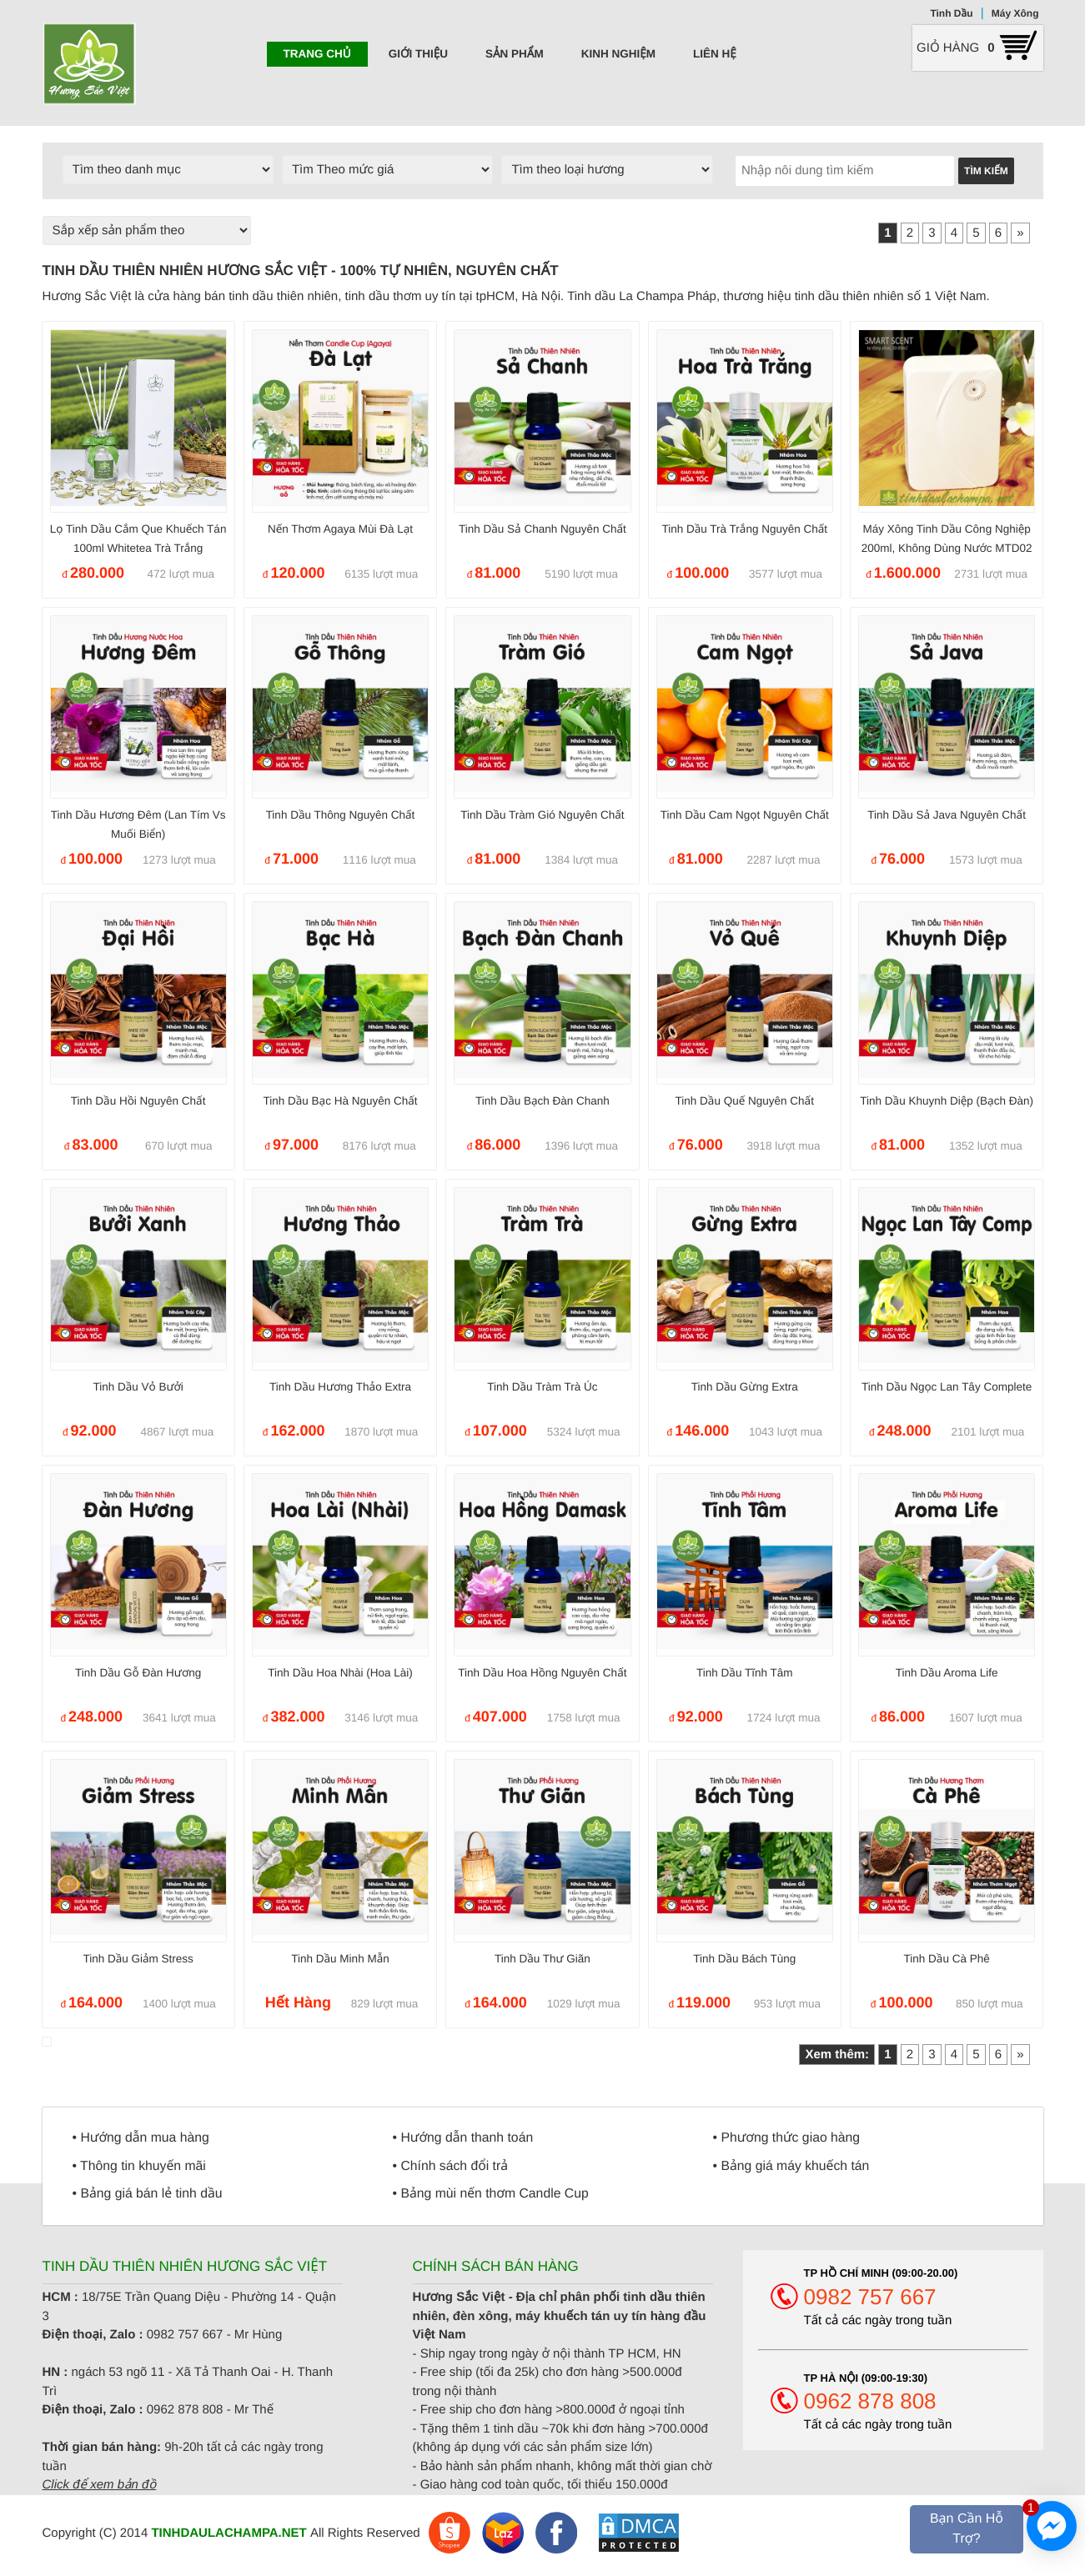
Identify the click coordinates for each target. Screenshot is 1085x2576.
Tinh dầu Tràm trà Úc (542, 1387)
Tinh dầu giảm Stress (138, 1958)
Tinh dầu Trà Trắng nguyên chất (744, 529)
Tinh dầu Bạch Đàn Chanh (542, 1101)
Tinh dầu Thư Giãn (542, 1958)
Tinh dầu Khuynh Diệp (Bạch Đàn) (946, 1101)
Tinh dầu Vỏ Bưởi (138, 1387)
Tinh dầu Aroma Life (947, 1672)
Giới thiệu (418, 54)
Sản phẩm (514, 54)
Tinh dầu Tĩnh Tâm (744, 1672)
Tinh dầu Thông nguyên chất (340, 815)
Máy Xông (1015, 13)
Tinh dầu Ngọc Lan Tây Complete (946, 1387)
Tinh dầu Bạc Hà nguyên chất (340, 1101)
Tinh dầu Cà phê (947, 1958)
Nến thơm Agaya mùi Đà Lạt (340, 529)
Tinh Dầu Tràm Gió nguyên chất (542, 815)
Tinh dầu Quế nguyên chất (745, 1101)
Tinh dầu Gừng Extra (744, 1387)
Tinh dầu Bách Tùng (744, 1958)
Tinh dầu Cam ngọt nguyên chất (745, 815)
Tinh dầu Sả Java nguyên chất (946, 815)
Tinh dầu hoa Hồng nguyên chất (542, 1672)
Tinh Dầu (951, 13)
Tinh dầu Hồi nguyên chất (138, 1101)
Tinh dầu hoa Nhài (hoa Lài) (340, 1672)
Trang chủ (317, 54)
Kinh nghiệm (618, 54)
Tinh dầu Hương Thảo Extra (340, 1387)
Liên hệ (714, 54)
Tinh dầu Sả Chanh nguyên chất (542, 529)
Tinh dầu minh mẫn (340, 1958)
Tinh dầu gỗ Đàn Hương (138, 1672)
